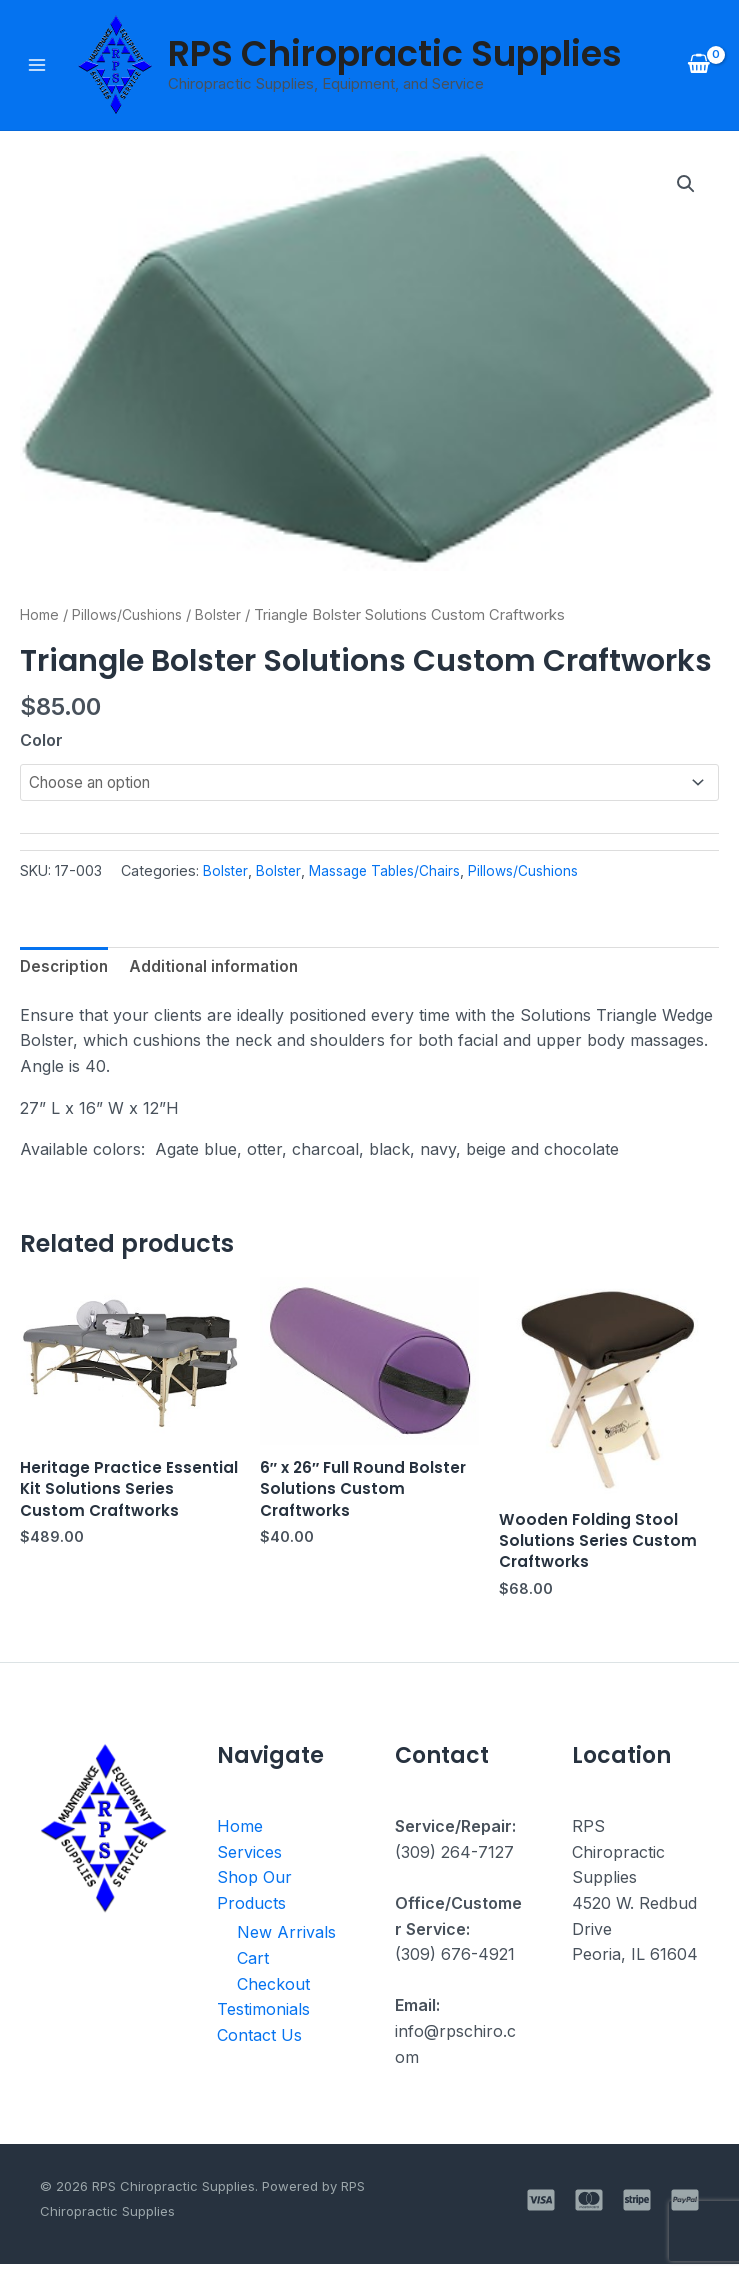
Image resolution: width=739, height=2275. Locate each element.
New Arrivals (286, 1943)
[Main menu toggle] (37, 66)
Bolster (228, 616)
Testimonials (263, 2020)
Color (41, 742)
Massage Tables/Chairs (394, 873)
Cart (253, 1969)
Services (249, 1862)
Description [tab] (66, 971)
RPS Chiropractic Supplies (395, 54)
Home (41, 616)
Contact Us (259, 2045)
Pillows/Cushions (133, 616)
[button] (685, 187)
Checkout (273, 1994)
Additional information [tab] (221, 971)
